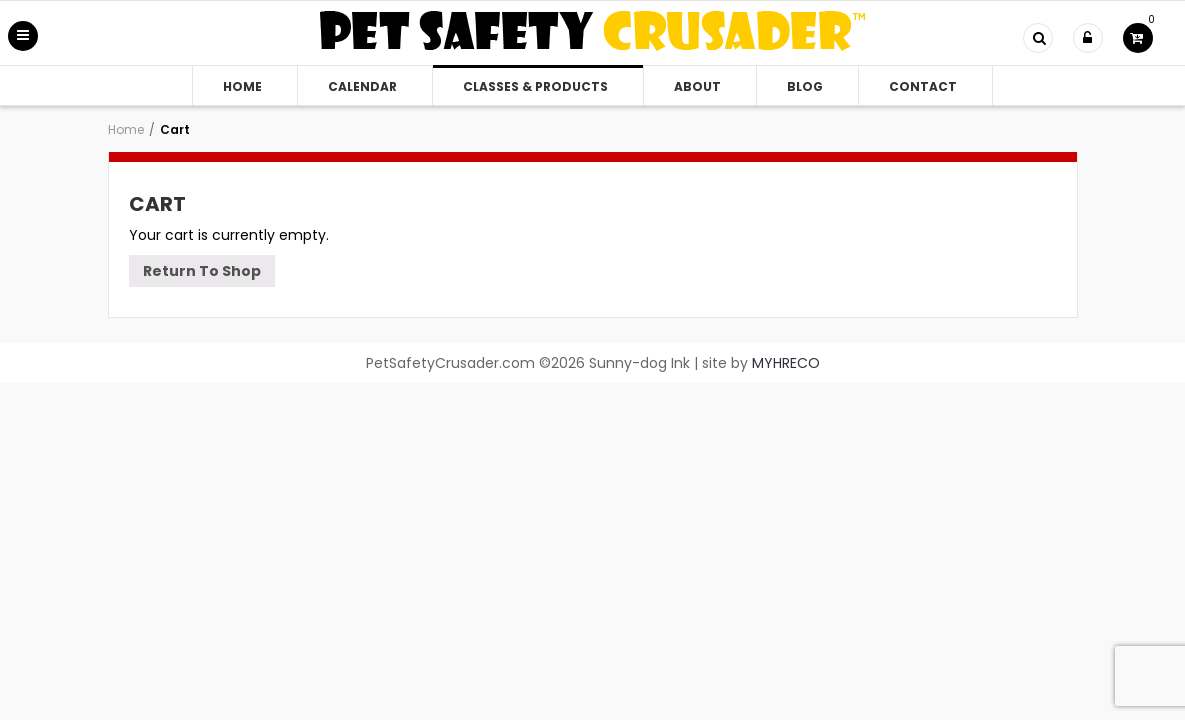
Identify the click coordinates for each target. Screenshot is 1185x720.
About (697, 86)
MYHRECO (786, 363)
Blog (805, 86)
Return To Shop (202, 271)
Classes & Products (535, 86)
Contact (923, 86)
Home (242, 86)
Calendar (362, 86)
